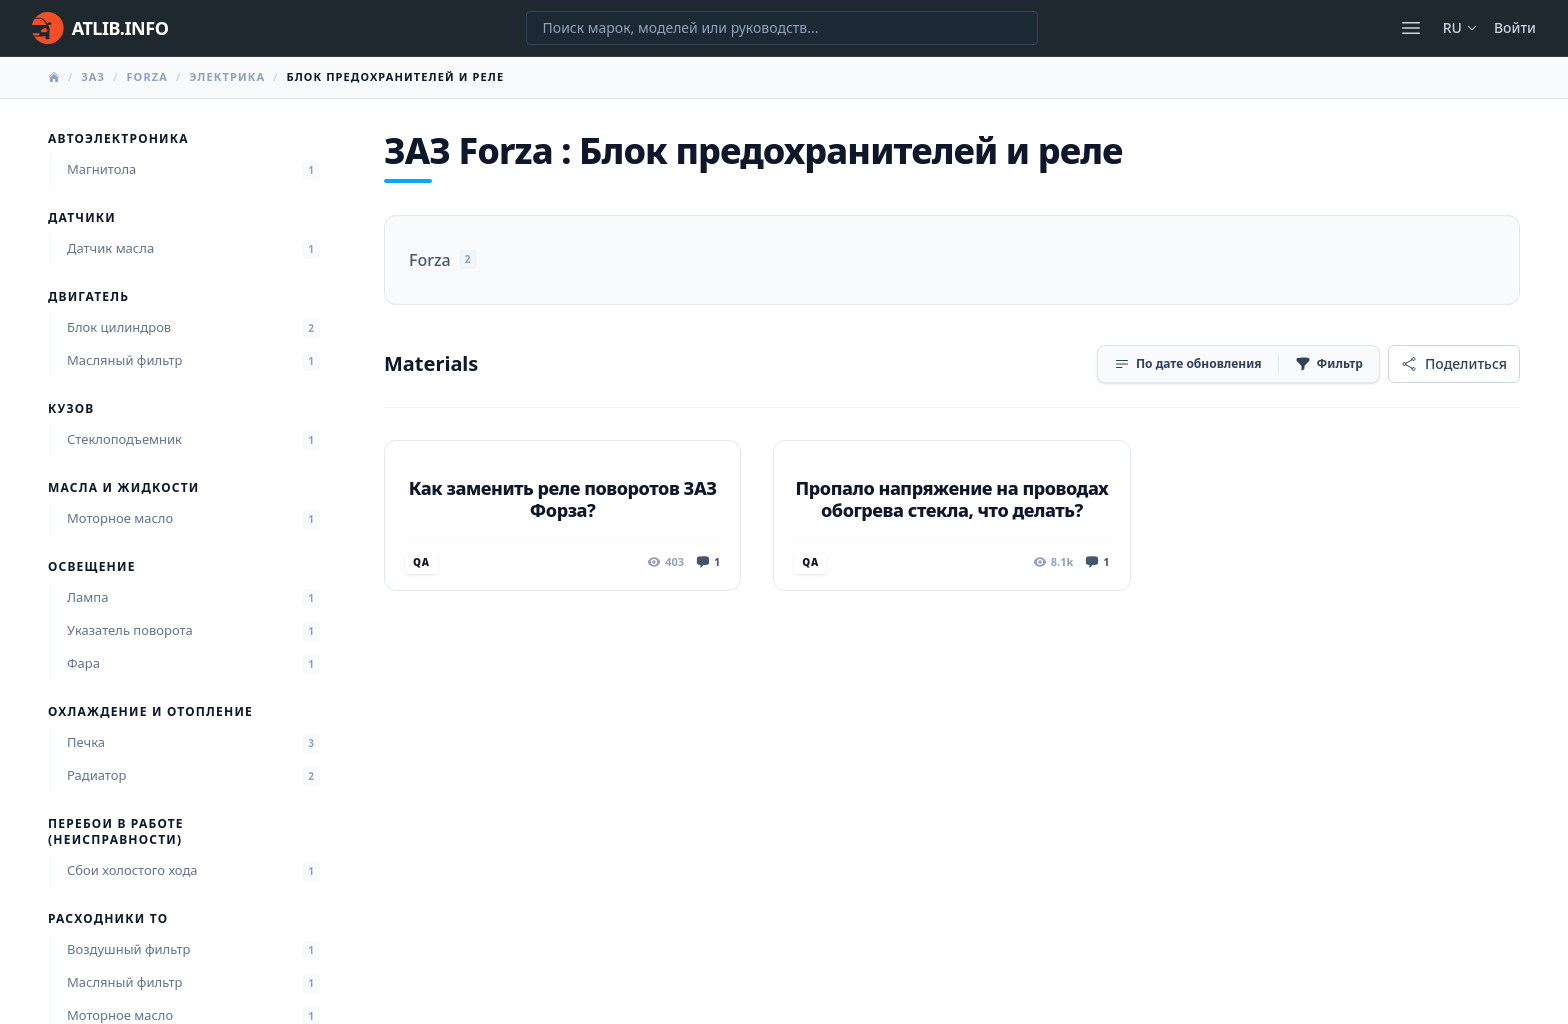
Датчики (82, 218)
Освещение (92, 567)
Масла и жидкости (123, 488)
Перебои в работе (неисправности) (116, 832)
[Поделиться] (1454, 364)
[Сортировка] (1188, 364)
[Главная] (100, 28)
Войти (1515, 27)
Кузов (71, 409)
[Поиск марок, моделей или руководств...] (782, 28)
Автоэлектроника (118, 139)
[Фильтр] (1329, 364)
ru (1460, 27)
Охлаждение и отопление (150, 712)
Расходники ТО (108, 919)
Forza (146, 76)
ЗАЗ (93, 76)
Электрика (227, 76)
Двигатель (88, 297)
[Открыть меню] (1411, 28)
